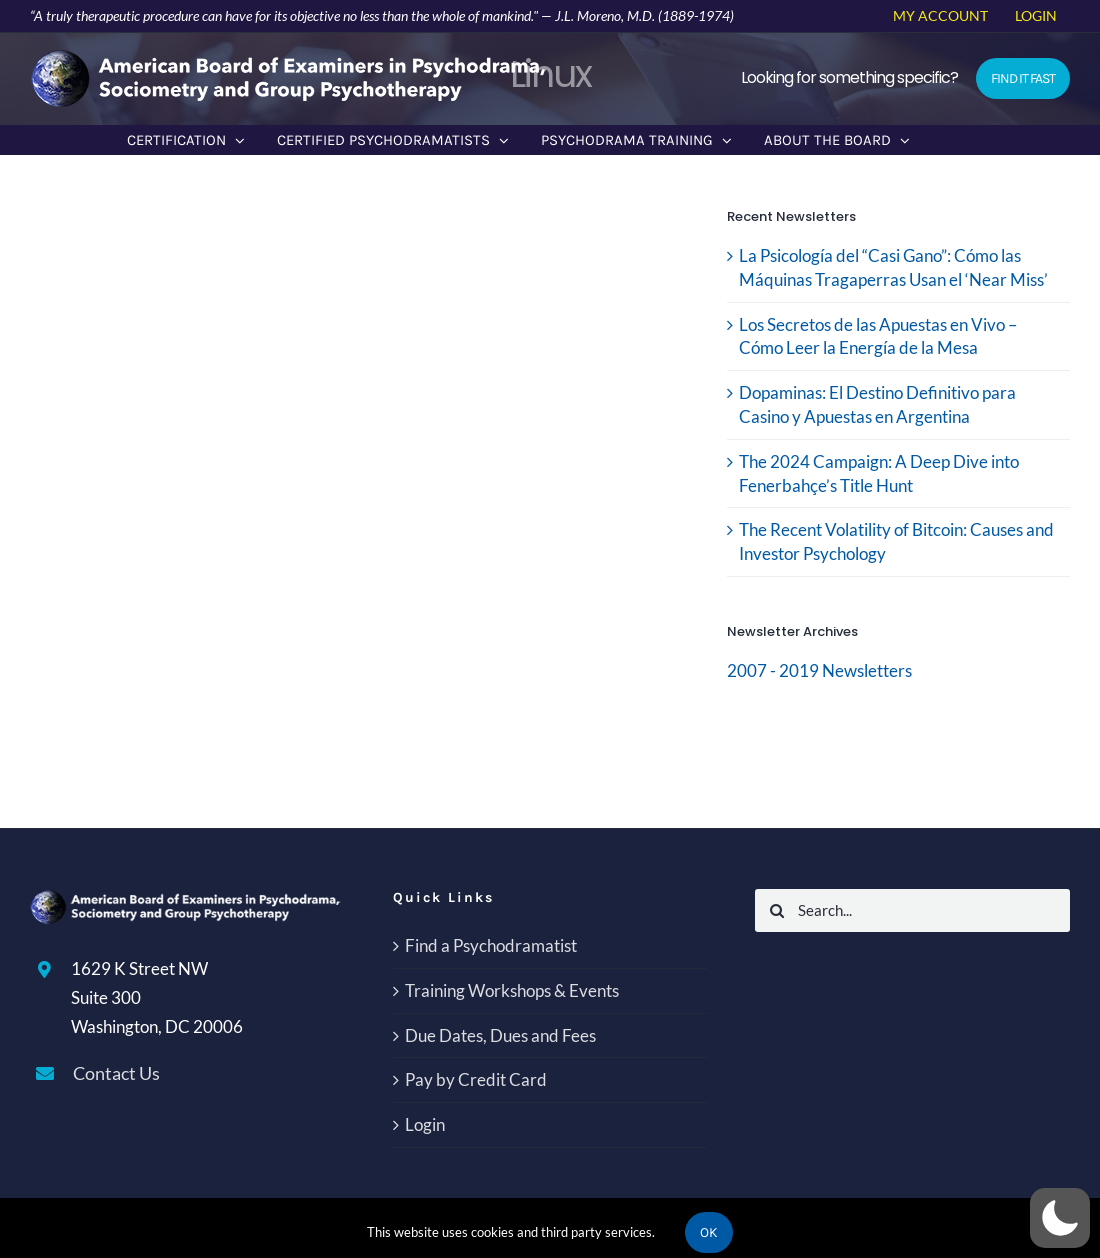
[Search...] (912, 910)
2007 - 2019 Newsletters (819, 670)
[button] (1060, 1218)
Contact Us (116, 1073)
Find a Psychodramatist (491, 945)
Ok (709, 1232)
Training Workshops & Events (512, 990)
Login (425, 1124)
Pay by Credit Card (476, 1079)
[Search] (776, 910)
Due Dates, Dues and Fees (500, 1035)
